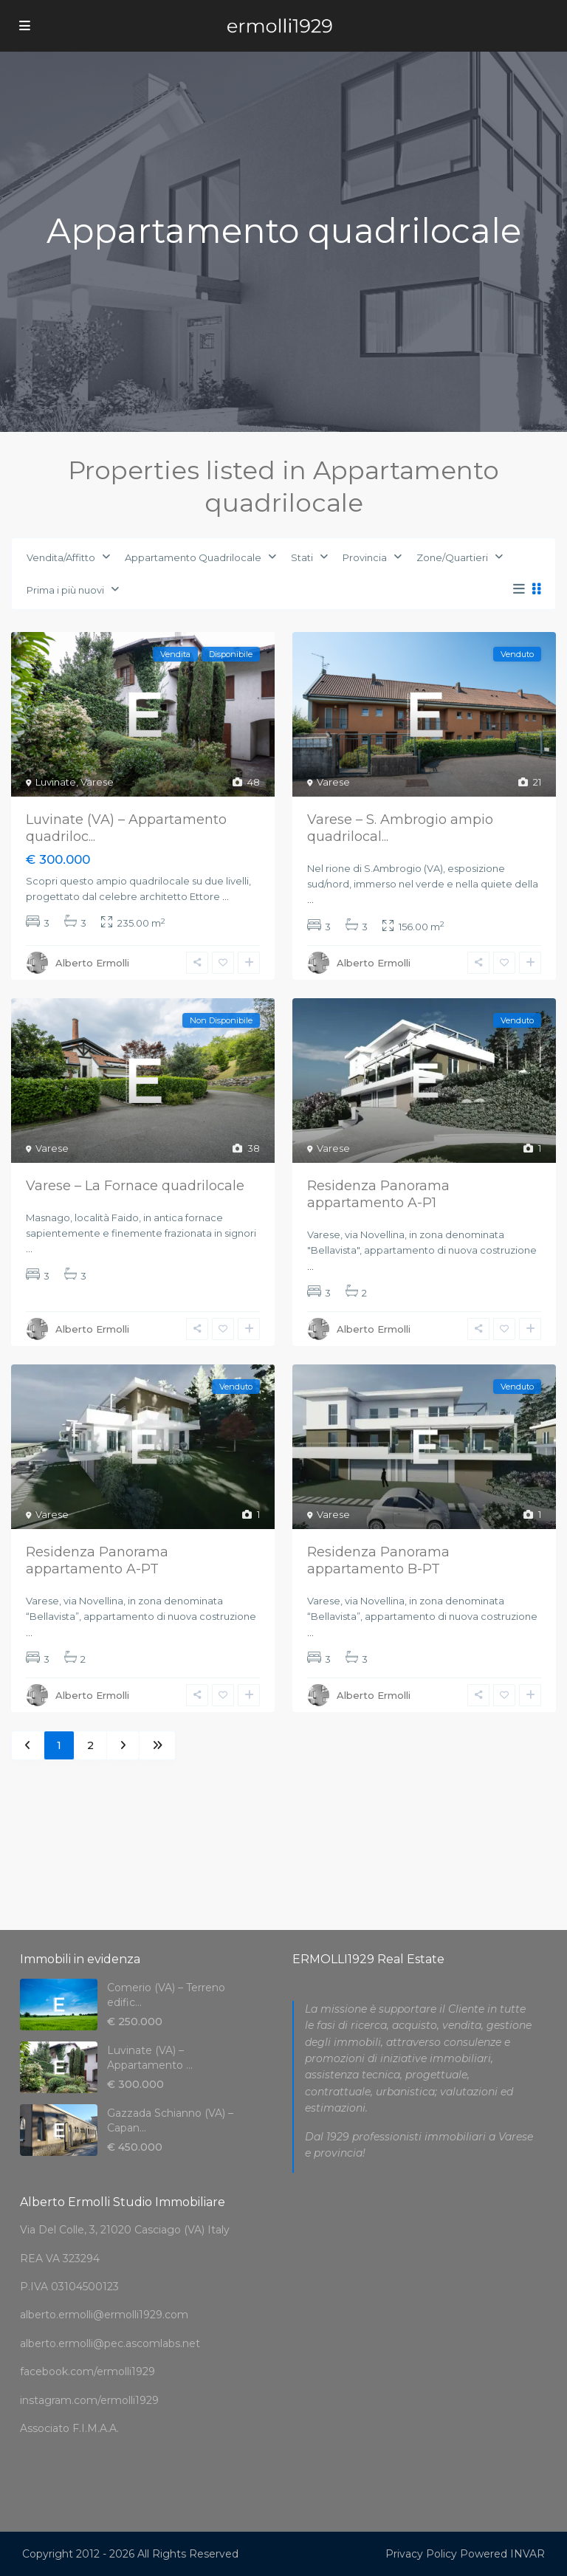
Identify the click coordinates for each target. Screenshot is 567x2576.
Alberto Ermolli (92, 963)
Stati (302, 557)
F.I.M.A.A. (95, 2428)
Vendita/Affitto (61, 557)
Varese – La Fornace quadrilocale (135, 1186)
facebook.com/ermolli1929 (87, 2371)
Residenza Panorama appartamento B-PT (378, 1560)
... (225, 896)
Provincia (365, 557)
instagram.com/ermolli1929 (89, 2400)
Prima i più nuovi (65, 590)
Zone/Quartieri (452, 557)
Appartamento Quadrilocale (193, 557)
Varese (97, 782)
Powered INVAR (502, 2553)
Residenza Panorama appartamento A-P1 (378, 1194)
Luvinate (55, 782)
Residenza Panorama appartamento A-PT (97, 1560)
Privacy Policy (421, 2553)
